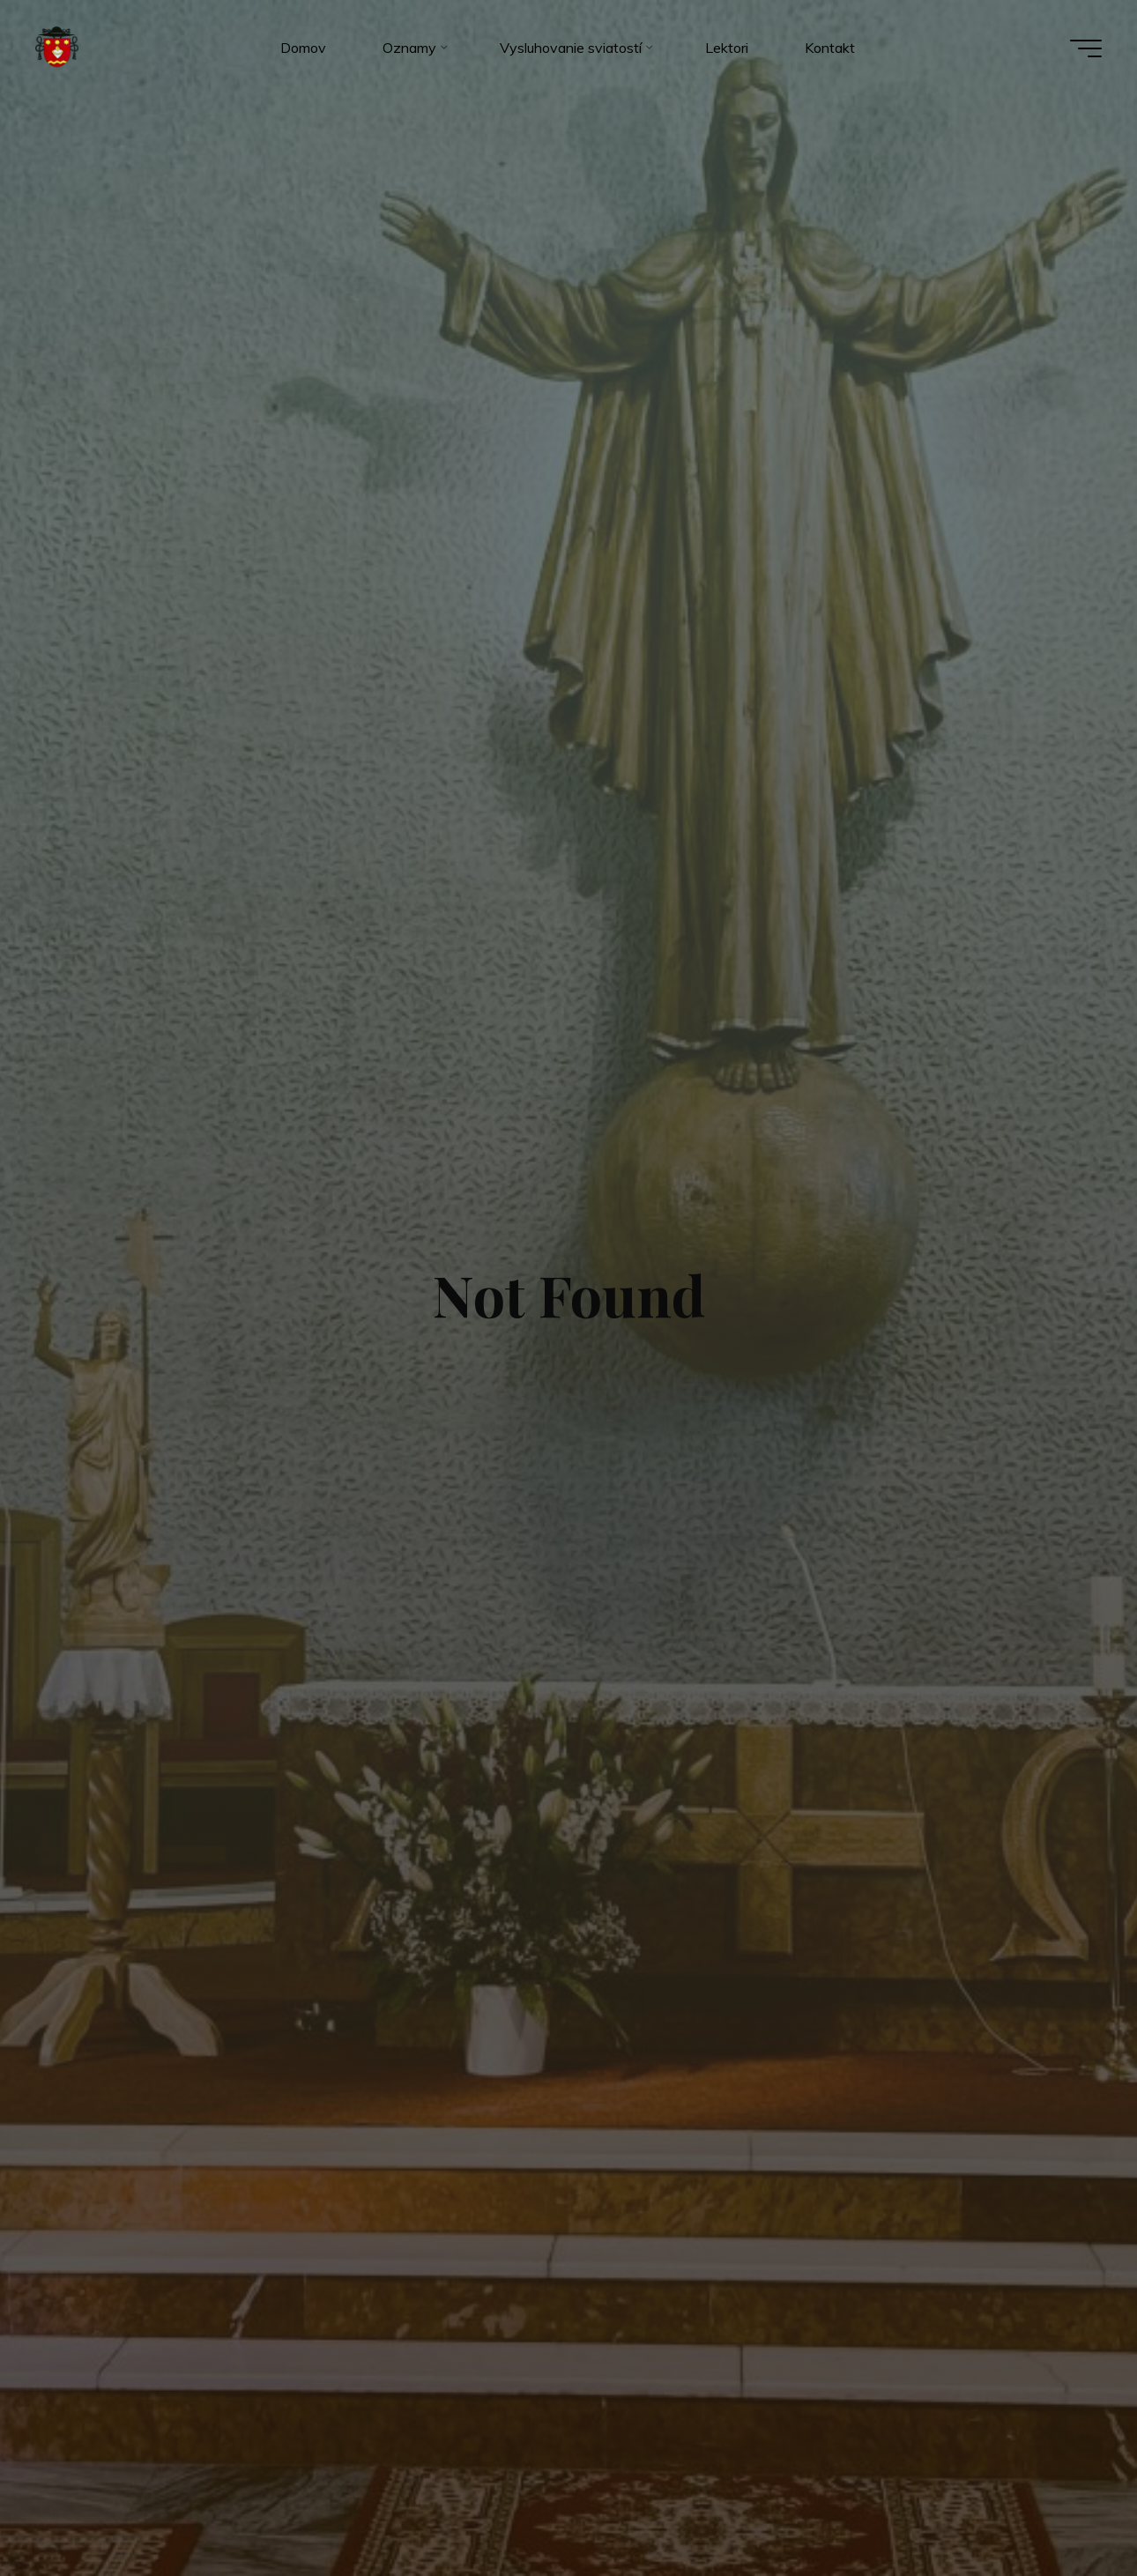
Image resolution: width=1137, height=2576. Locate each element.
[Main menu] (1086, 48)
